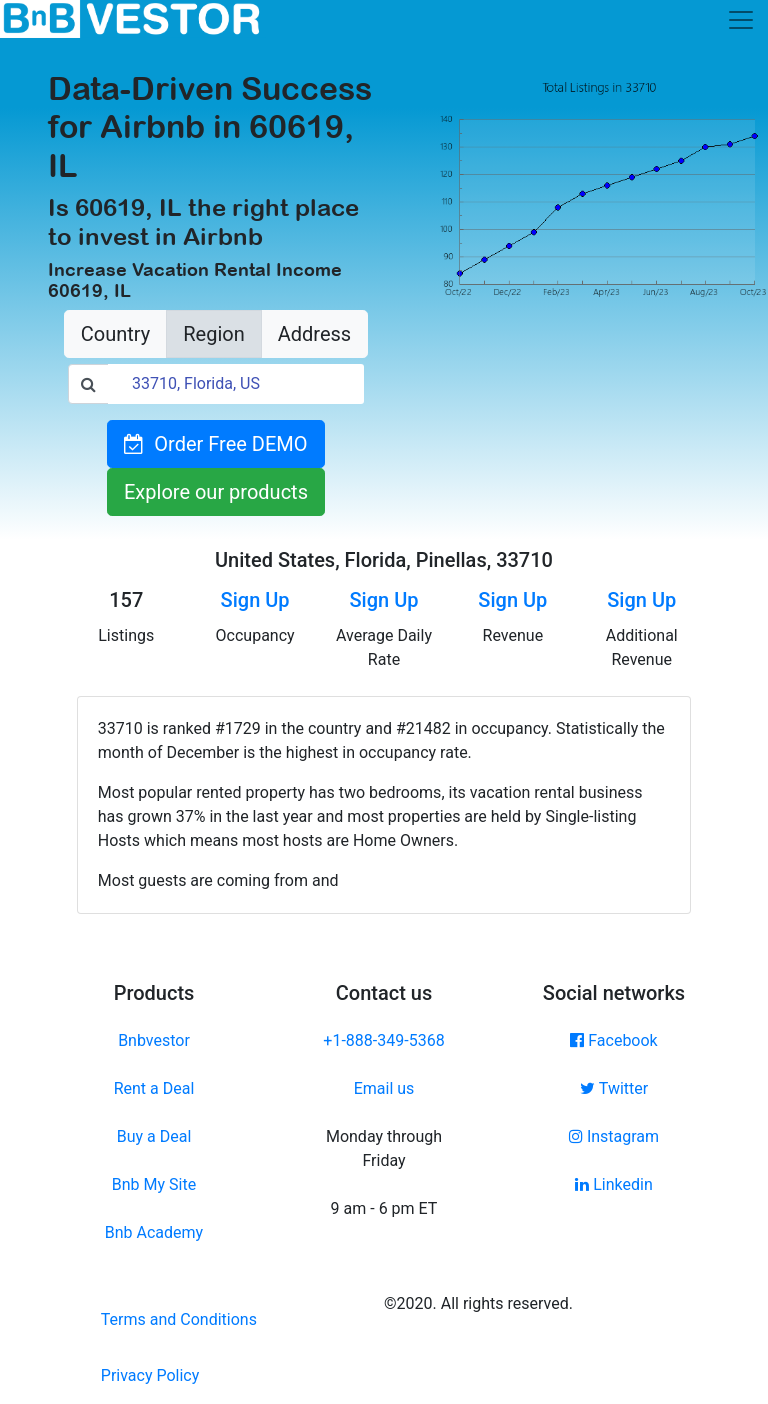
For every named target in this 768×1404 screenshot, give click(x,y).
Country (115, 334)
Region (213, 334)
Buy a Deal (154, 1136)
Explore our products (216, 492)
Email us (384, 1088)
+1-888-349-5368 (383, 1040)
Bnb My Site (154, 1184)
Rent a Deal (154, 1088)
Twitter (614, 1088)
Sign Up (255, 600)
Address (314, 334)
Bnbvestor (154, 1040)
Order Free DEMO (215, 444)
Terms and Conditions (179, 1319)
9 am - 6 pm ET (384, 1208)
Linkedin (614, 1184)
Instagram (614, 1136)
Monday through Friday (384, 1148)
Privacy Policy (150, 1375)
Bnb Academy (154, 1232)
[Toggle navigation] (741, 20)
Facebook (613, 1040)
